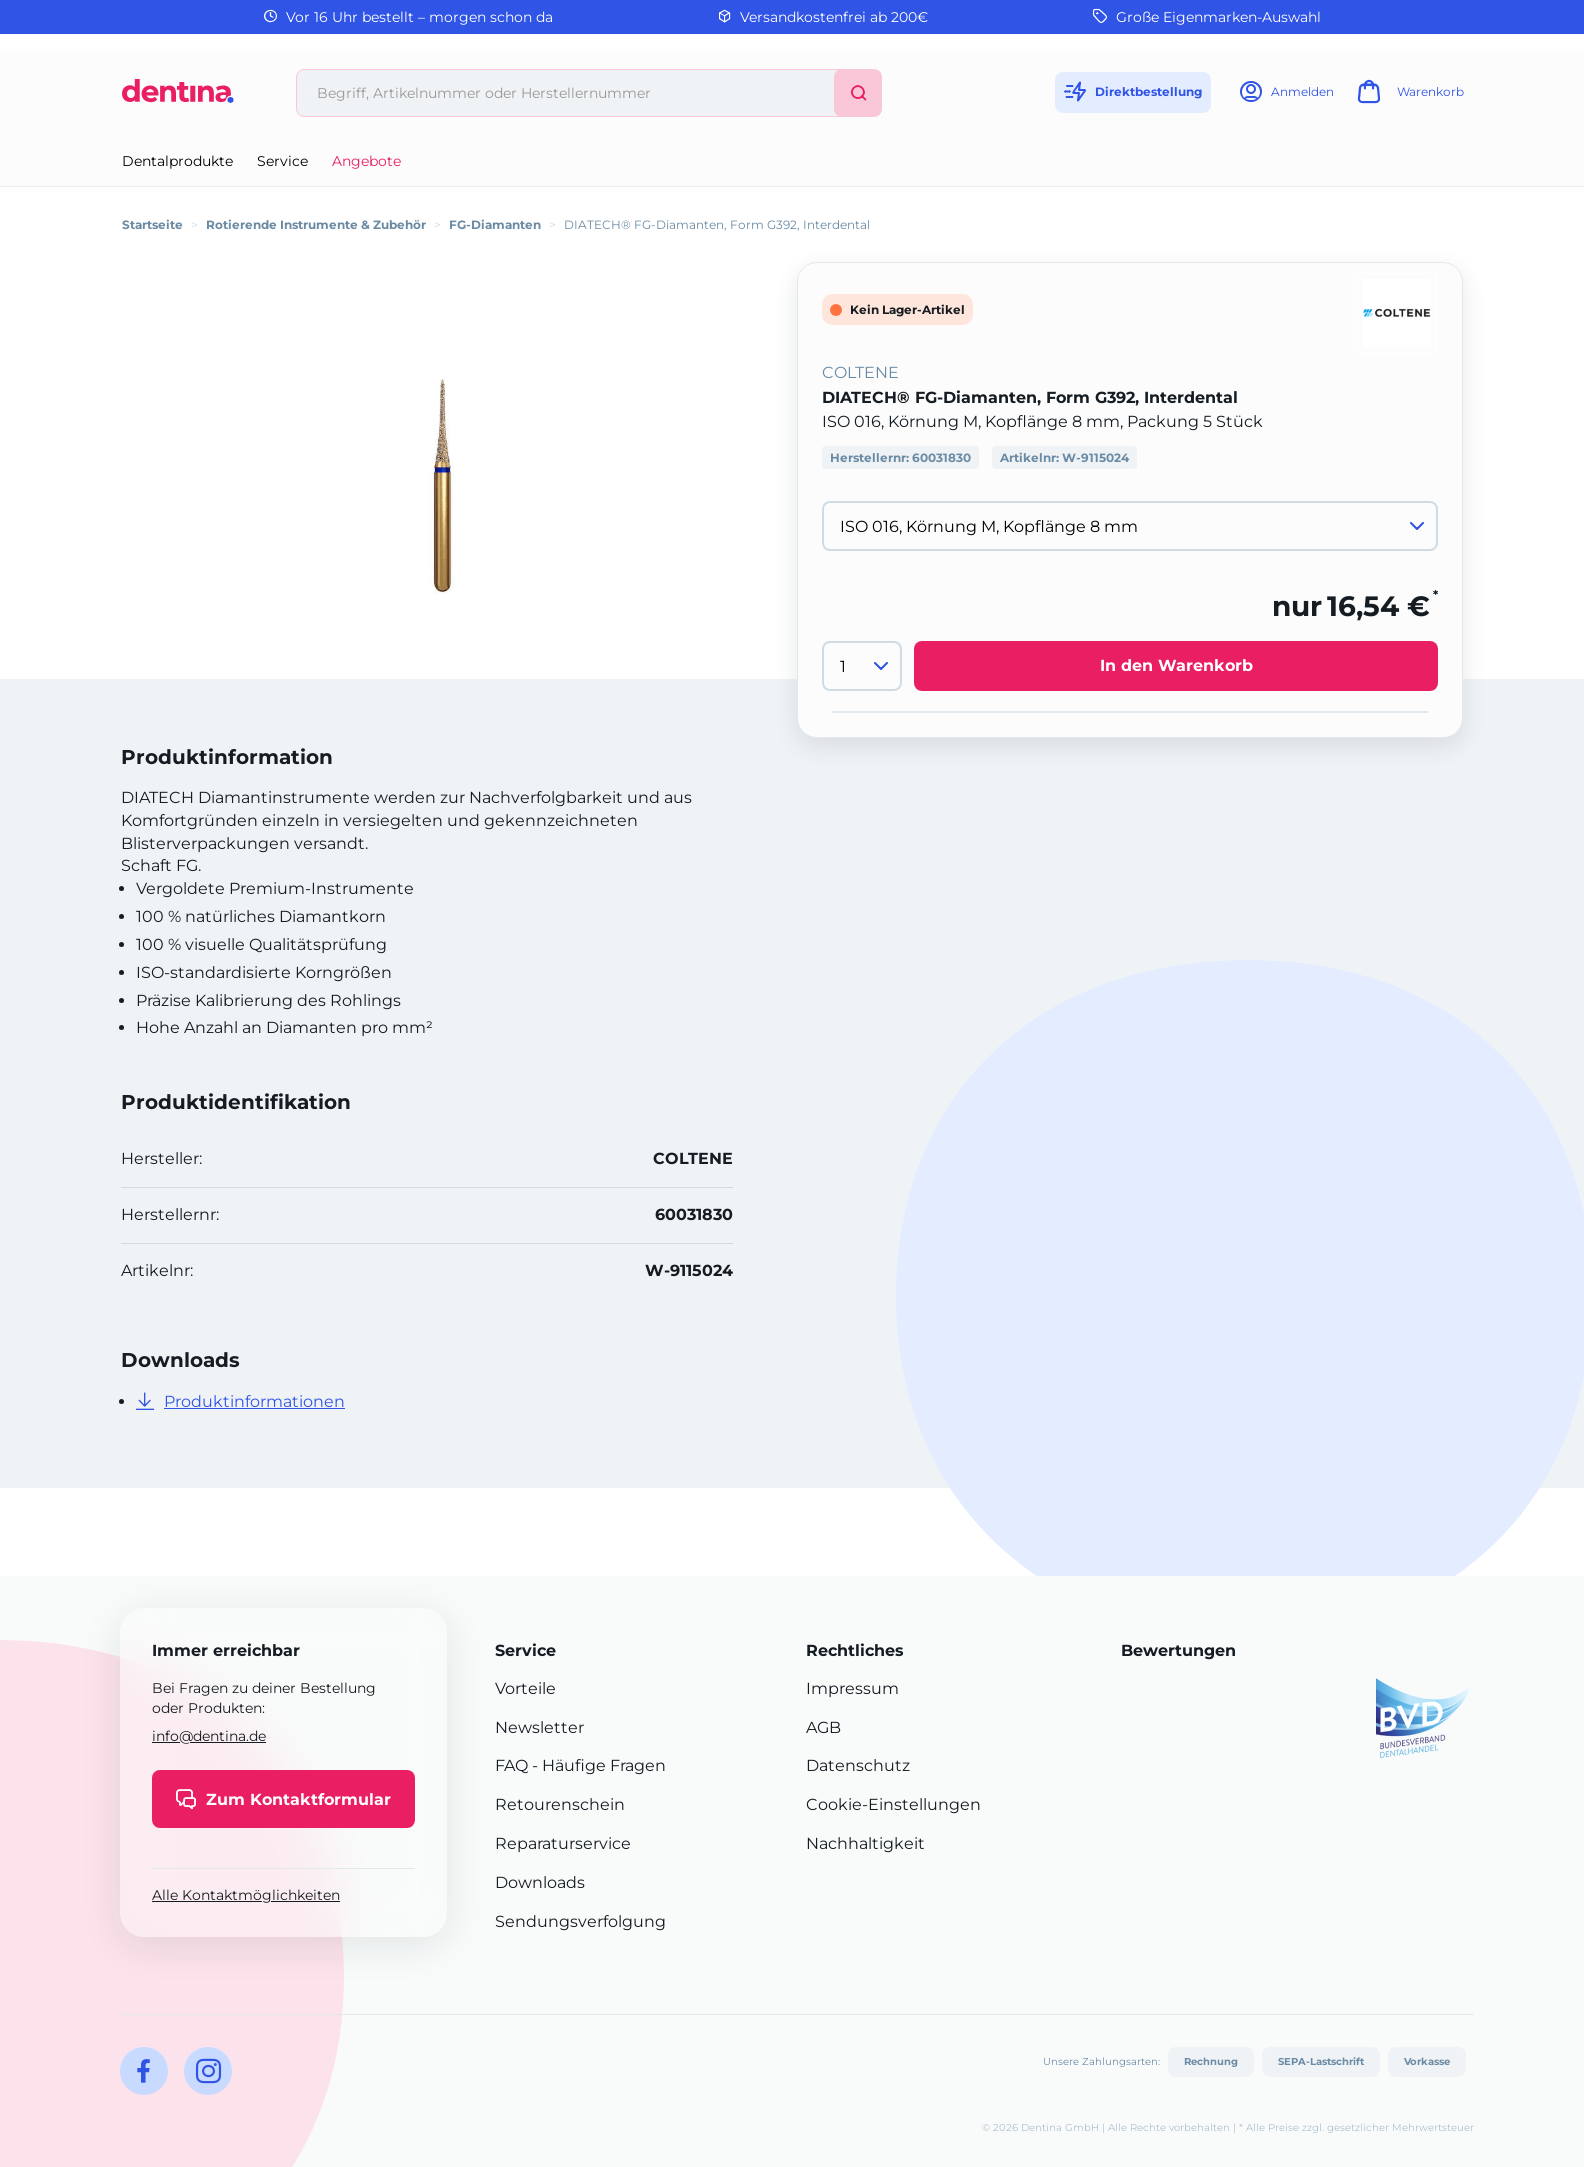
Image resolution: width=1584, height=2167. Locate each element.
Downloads (540, 1882)
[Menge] (862, 666)
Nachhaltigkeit (865, 1843)
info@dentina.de (209, 1736)
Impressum (852, 1688)
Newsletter (539, 1727)
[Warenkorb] (1408, 97)
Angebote (366, 161)
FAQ (511, 1765)
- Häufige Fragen (597, 1765)
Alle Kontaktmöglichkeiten (246, 1895)
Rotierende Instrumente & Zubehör (316, 224)
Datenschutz (858, 1765)
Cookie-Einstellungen (893, 1804)
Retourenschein (560, 1804)
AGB (823, 1727)
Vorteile (525, 1688)
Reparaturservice (563, 1843)
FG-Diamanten (495, 224)
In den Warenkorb (1176, 665)
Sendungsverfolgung (580, 1921)
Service (282, 161)
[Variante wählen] (1130, 526)
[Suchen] (858, 93)
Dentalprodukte (177, 161)
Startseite (152, 224)
